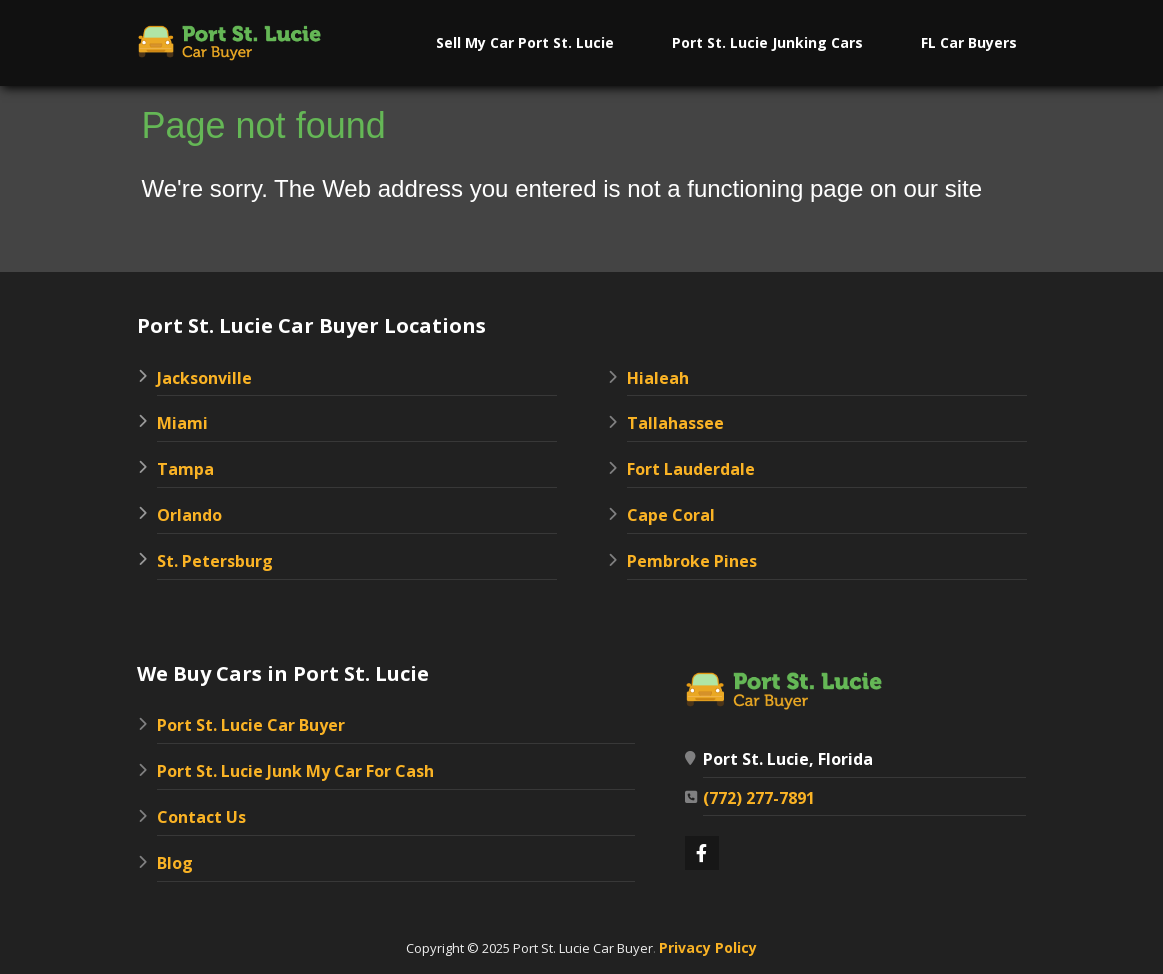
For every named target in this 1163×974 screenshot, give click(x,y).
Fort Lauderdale (691, 469)
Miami (182, 423)
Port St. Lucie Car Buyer (251, 725)
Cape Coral (671, 515)
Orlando (189, 515)
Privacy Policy (708, 947)
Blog (175, 863)
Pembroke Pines (692, 561)
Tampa (185, 469)
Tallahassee (675, 423)
